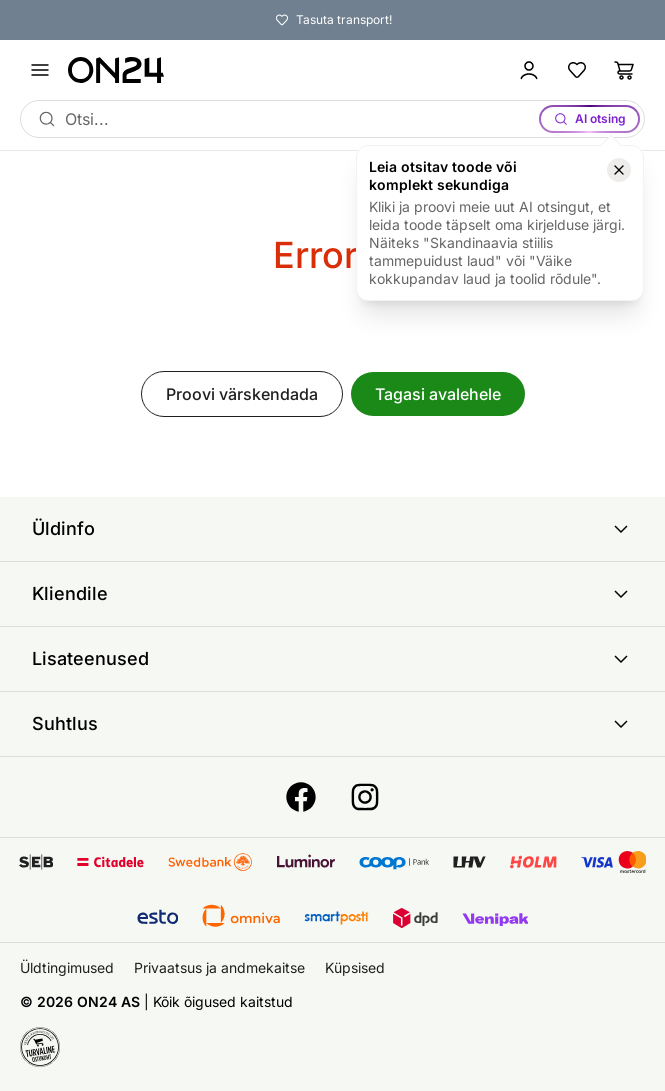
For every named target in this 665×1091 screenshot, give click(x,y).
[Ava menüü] (40, 70)
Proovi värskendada (242, 394)
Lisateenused (332, 659)
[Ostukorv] (625, 70)
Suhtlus (332, 724)
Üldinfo (332, 529)
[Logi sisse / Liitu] (529, 70)
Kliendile (332, 594)
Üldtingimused (67, 967)
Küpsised (355, 967)
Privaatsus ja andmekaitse (219, 967)
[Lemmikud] (577, 70)
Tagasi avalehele (438, 394)
